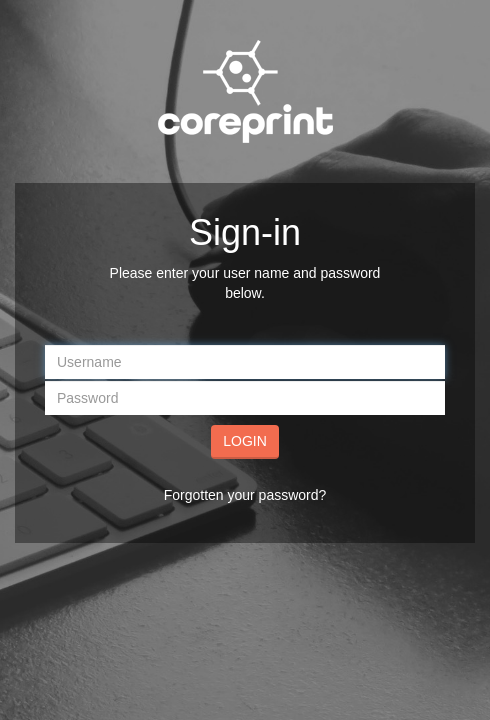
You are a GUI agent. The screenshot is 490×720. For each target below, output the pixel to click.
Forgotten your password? (245, 495)
